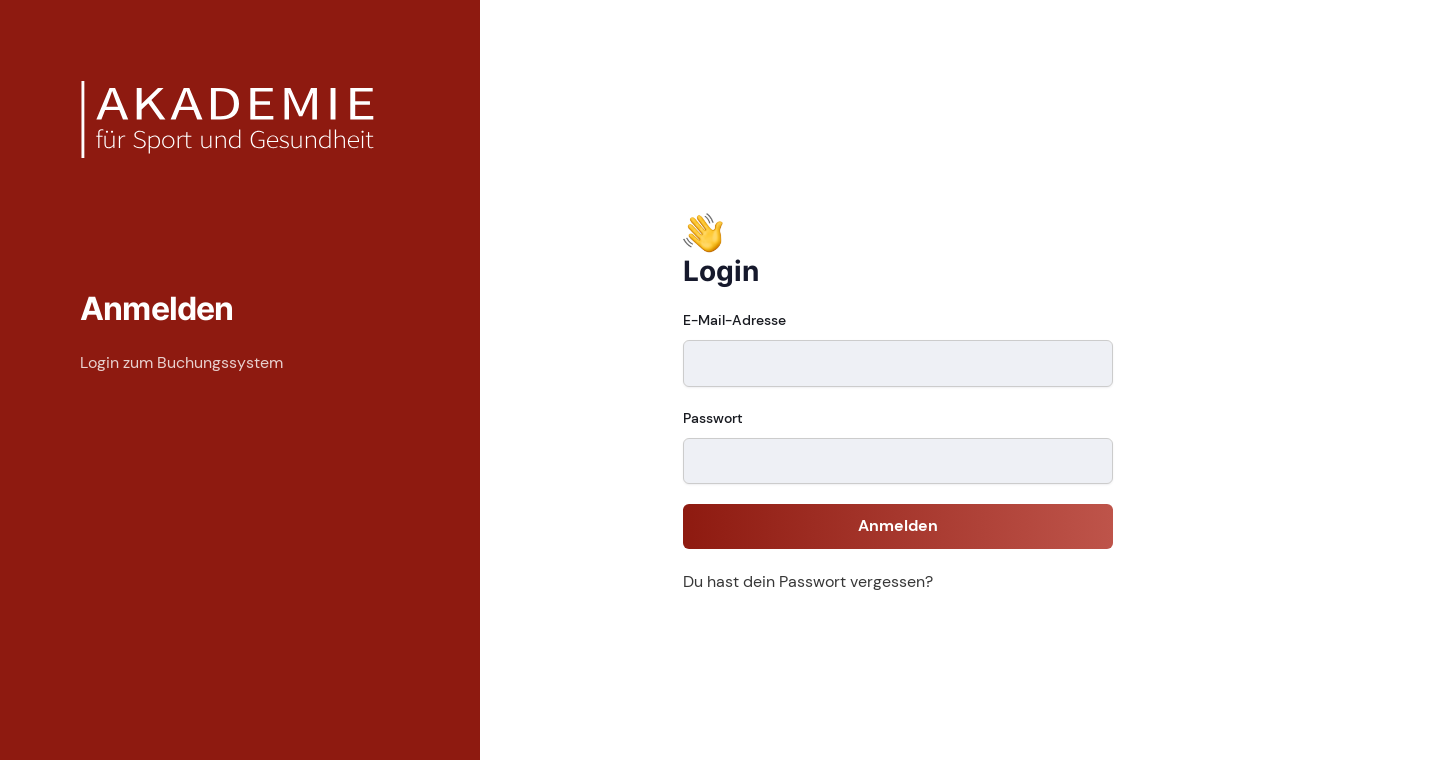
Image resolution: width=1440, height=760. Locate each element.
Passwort (713, 418)
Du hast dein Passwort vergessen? (808, 581)
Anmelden (898, 525)
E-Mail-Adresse (734, 320)
